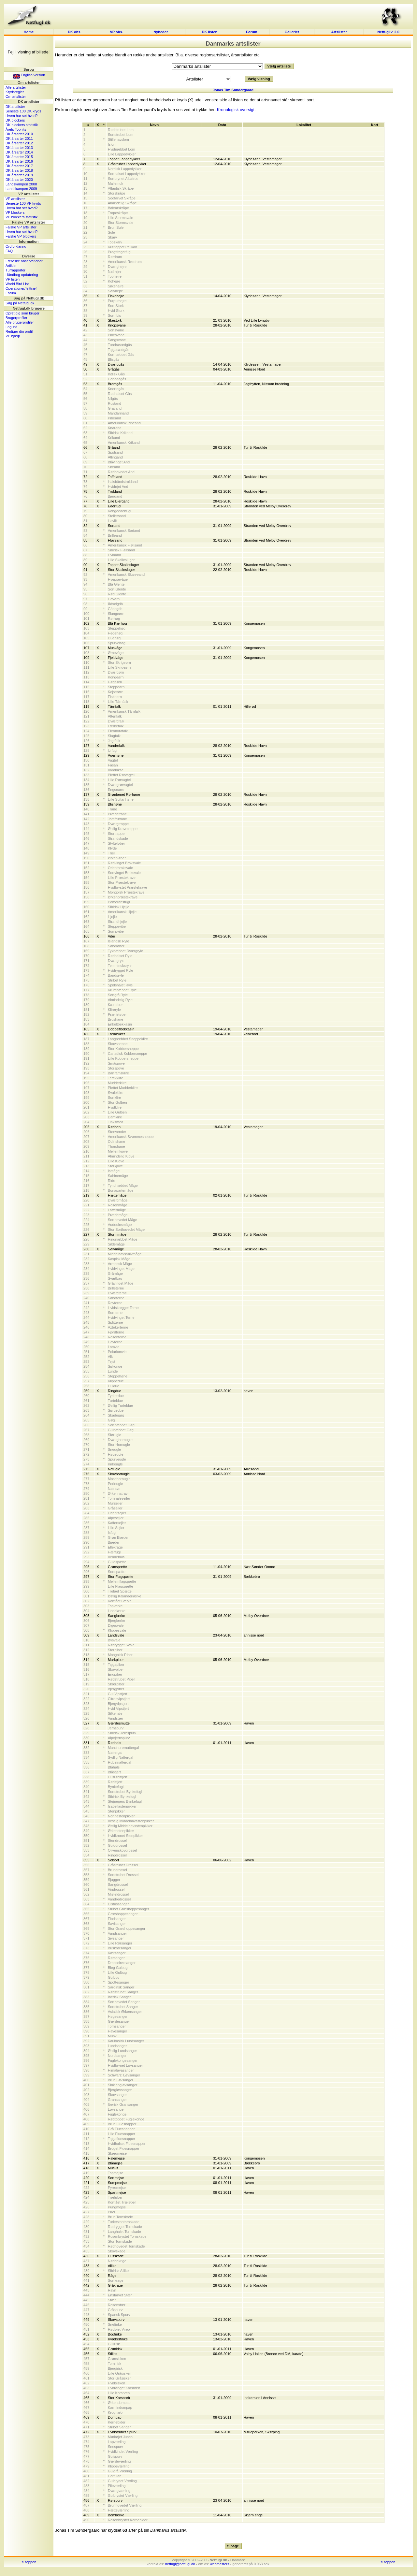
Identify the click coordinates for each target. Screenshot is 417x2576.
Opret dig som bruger (22, 313)
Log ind (11, 327)
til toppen (29, 2562)
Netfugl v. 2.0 (388, 32)
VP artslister (15, 199)
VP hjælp (13, 336)
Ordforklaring (16, 246)
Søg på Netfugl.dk (20, 303)
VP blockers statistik (21, 217)
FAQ (9, 251)
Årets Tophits (16, 129)
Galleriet (292, 32)
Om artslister (16, 96)
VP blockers (15, 212)
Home (29, 32)
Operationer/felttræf (21, 288)
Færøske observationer (24, 261)
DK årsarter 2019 (19, 175)
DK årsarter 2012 (19, 143)
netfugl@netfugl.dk (180, 2564)
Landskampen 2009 (21, 189)
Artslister (339, 32)
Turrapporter (15, 270)
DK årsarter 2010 (19, 134)
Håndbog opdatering (22, 275)
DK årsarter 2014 (19, 152)
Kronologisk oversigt (235, 109)
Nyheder (161, 32)
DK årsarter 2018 (19, 170)
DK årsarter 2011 (19, 138)
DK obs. (74, 32)
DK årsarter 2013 (19, 148)
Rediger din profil (19, 331)
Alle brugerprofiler (20, 322)
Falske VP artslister (21, 227)
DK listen (210, 32)
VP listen (13, 279)
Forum (251, 32)
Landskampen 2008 (21, 184)
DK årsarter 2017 (19, 166)
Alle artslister (16, 87)
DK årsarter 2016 (19, 161)
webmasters (219, 2564)
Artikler (11, 266)
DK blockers (15, 120)
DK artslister (15, 107)
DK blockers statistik (22, 125)
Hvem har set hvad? (21, 116)
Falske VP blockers (21, 236)
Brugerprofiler (16, 318)
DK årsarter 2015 (19, 157)
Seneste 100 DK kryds (23, 111)
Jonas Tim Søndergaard (233, 90)
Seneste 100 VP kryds (23, 203)
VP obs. (116, 32)
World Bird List (17, 284)
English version (29, 75)
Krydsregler (15, 92)
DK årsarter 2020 (19, 180)
